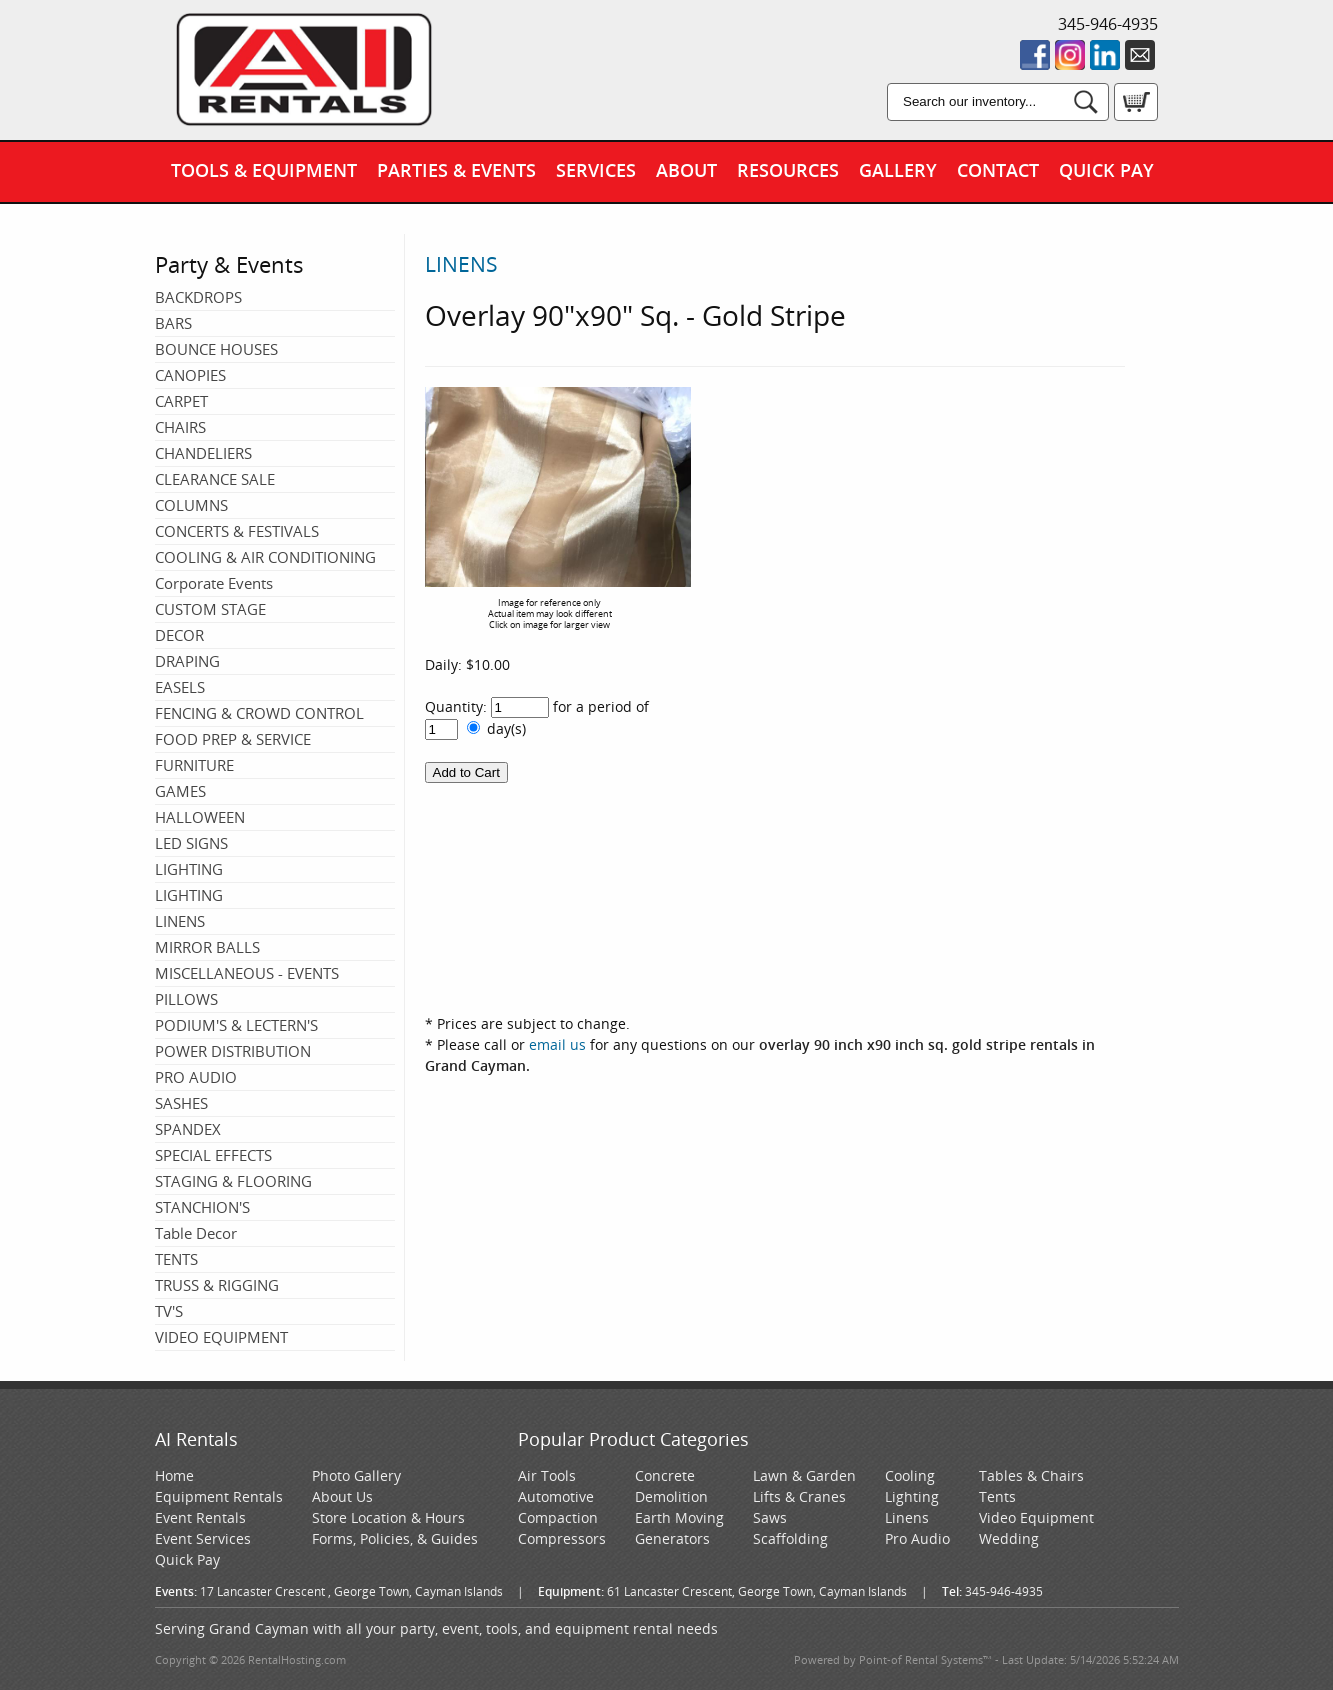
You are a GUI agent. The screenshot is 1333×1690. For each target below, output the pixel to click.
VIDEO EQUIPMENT (221, 1337)
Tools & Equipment (264, 170)
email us (557, 1044)
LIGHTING (189, 869)
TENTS (176, 1259)
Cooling (910, 1475)
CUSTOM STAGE (210, 609)
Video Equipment (1036, 1517)
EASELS (180, 687)
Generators (672, 1538)
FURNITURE (194, 765)
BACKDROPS (198, 297)
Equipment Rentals (219, 1496)
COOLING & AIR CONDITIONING (265, 557)
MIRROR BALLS (207, 947)
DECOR (179, 635)
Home (174, 1475)
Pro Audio (917, 1538)
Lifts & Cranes (799, 1496)
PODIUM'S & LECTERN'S (236, 1025)
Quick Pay (1106, 170)
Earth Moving (679, 1517)
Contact (998, 170)
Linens (907, 1517)
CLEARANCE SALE (215, 479)
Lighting (912, 1496)
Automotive (556, 1496)
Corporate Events (214, 583)
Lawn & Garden (804, 1475)
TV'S (169, 1311)
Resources (788, 170)
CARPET (181, 401)
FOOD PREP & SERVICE (233, 739)
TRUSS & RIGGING (217, 1285)
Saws (770, 1517)
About (686, 170)
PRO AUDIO (196, 1077)
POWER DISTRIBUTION (233, 1051)
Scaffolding (790, 1538)
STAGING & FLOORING (233, 1181)
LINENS (180, 921)
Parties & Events (456, 170)
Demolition (671, 1496)
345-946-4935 (1108, 24)
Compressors (562, 1538)
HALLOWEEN (200, 817)
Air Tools (547, 1475)
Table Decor (196, 1233)
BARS (173, 323)
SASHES (181, 1103)
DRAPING (187, 661)
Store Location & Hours (388, 1517)
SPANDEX (188, 1129)
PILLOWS (186, 999)
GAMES (180, 791)
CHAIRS (180, 427)
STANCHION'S (202, 1207)
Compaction (558, 1517)
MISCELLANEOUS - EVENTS (247, 973)
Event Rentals (200, 1517)
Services (596, 170)
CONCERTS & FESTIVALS (237, 531)
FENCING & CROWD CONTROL (259, 713)
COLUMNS (191, 505)
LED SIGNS (191, 843)
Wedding (1009, 1538)
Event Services (203, 1538)
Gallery (898, 170)
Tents (997, 1496)
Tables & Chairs (1031, 1475)
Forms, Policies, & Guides (395, 1538)
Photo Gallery (356, 1475)
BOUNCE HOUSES (216, 349)
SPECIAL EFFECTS (213, 1155)
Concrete (665, 1475)
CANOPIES (190, 375)
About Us (342, 1496)
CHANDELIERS (203, 453)
